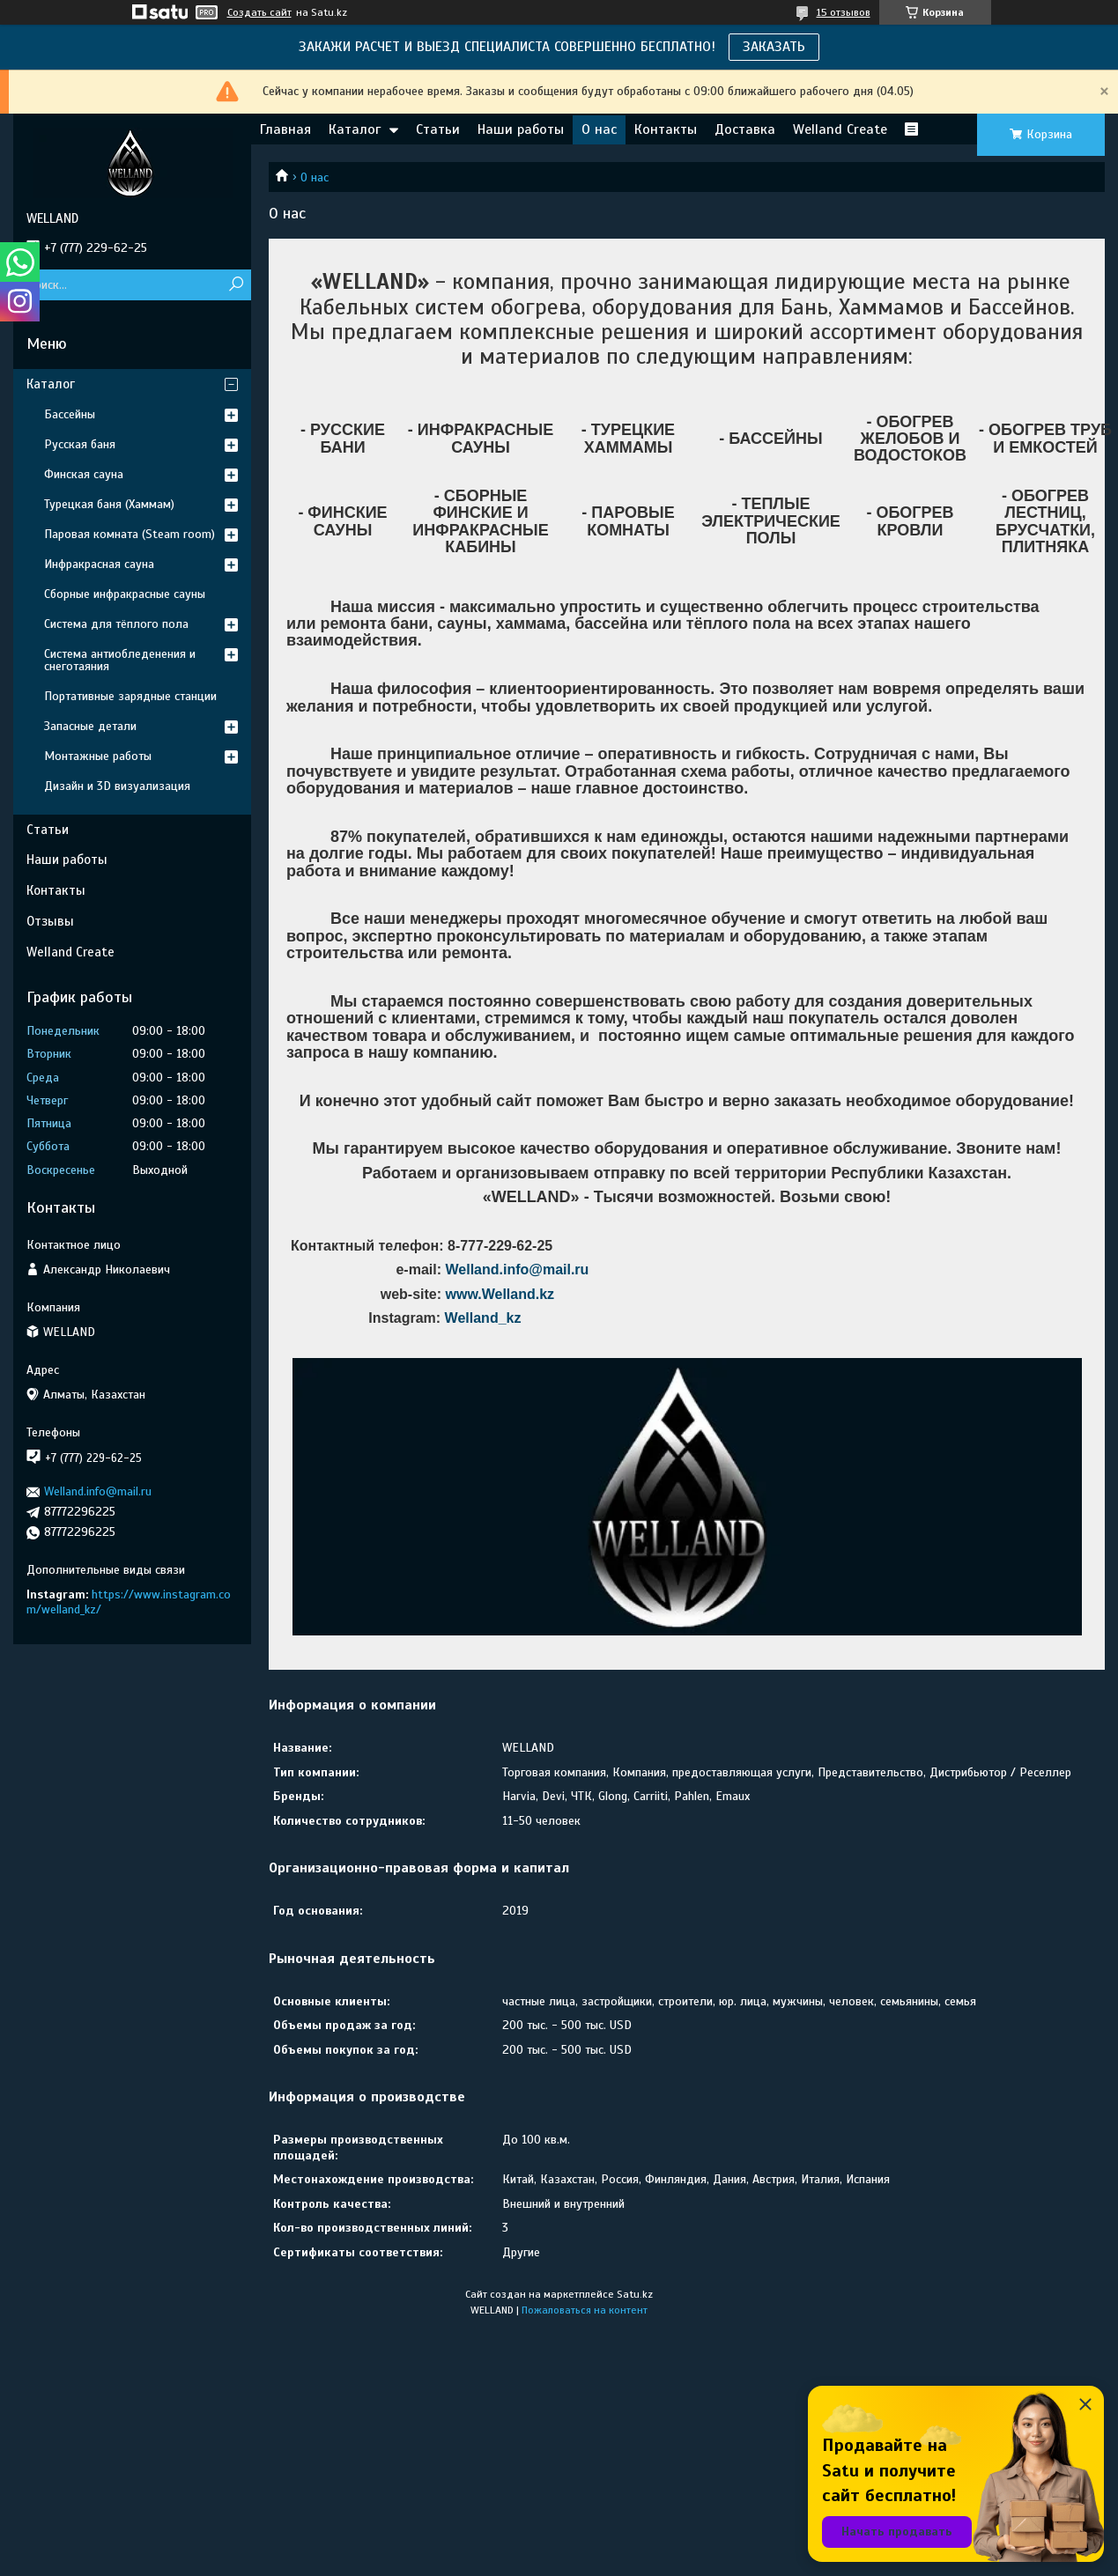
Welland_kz (483, 1317)
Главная (285, 129)
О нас (599, 129)
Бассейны (69, 414)
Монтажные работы (98, 756)
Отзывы (50, 921)
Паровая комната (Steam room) (129, 534)
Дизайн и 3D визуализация (117, 786)
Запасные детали (90, 726)
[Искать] (235, 284)
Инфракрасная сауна (99, 564)
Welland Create (840, 129)
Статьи (438, 129)
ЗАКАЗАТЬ (774, 46)
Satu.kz (635, 2294)
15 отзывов (843, 12)
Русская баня (79, 444)
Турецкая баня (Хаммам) (109, 504)
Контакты (665, 129)
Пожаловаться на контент (585, 2310)
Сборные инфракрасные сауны (124, 594)
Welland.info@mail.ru (517, 1269)
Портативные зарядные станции (130, 696)
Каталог (355, 129)
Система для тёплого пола (116, 623)
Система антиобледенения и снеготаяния (120, 660)
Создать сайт (259, 12)
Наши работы (521, 129)
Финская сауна (83, 474)
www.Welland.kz (499, 1294)
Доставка (744, 129)
